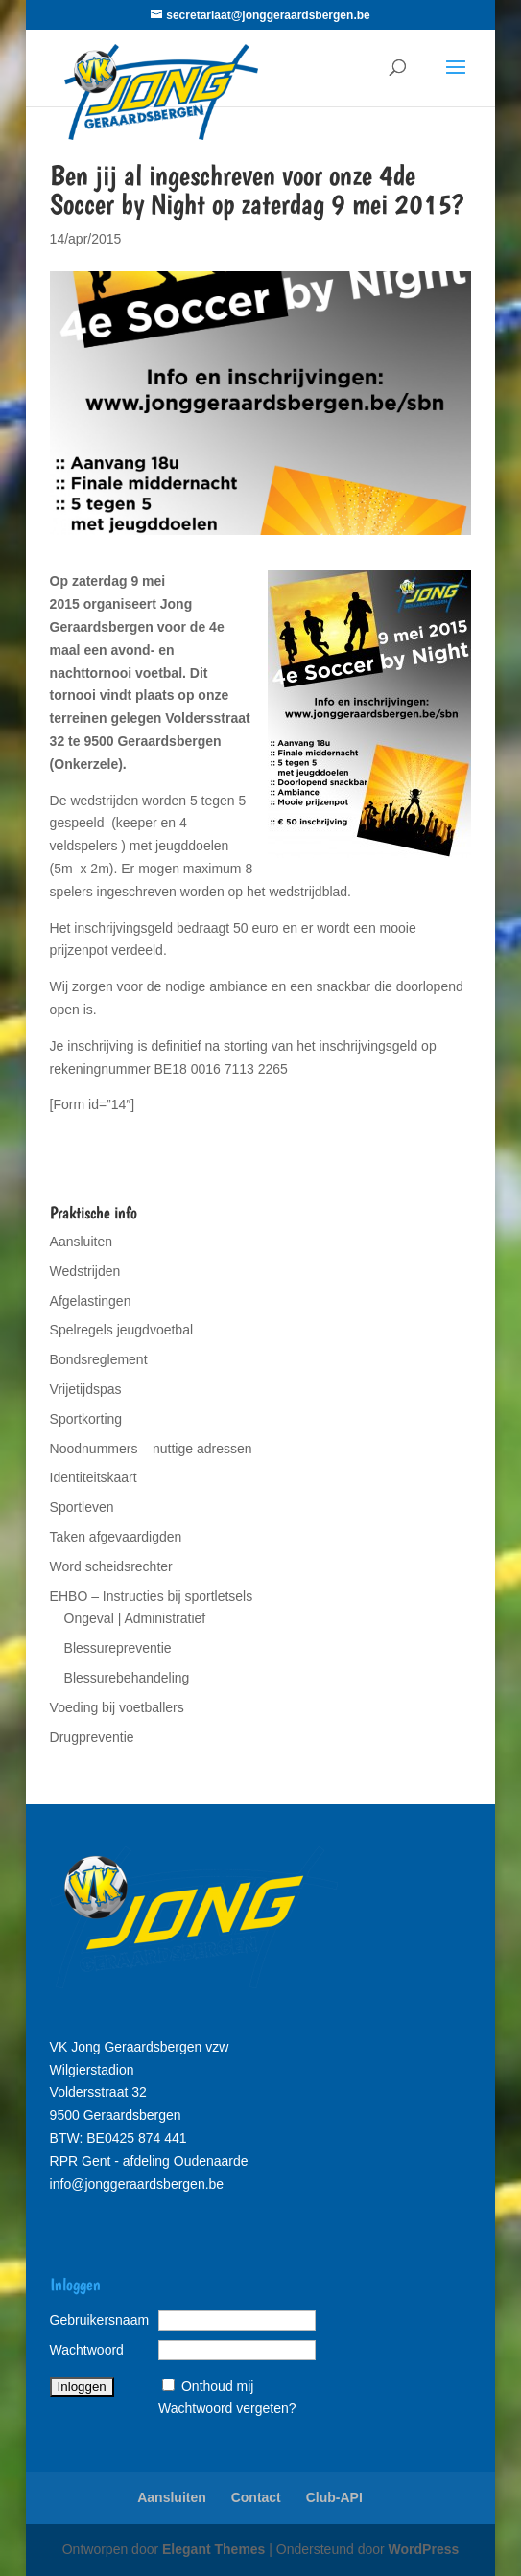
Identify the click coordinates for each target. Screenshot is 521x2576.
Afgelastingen (90, 1301)
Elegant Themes (213, 2549)
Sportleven (82, 1507)
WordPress (424, 2549)
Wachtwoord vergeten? (227, 2408)
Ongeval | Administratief (135, 1618)
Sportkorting (86, 1419)
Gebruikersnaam (100, 2320)
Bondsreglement (99, 1359)
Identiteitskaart (93, 1477)
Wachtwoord (87, 2349)
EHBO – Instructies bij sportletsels (151, 1596)
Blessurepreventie (118, 1648)
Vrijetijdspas (86, 1389)
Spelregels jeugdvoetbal (121, 1329)
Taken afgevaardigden (116, 1536)
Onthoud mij (217, 2386)
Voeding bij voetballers (117, 1707)
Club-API (334, 2497)
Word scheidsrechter (111, 1566)
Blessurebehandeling (127, 1677)
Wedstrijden (85, 1271)
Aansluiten (81, 1241)
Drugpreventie (92, 1737)
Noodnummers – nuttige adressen (151, 1448)
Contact (256, 2497)
